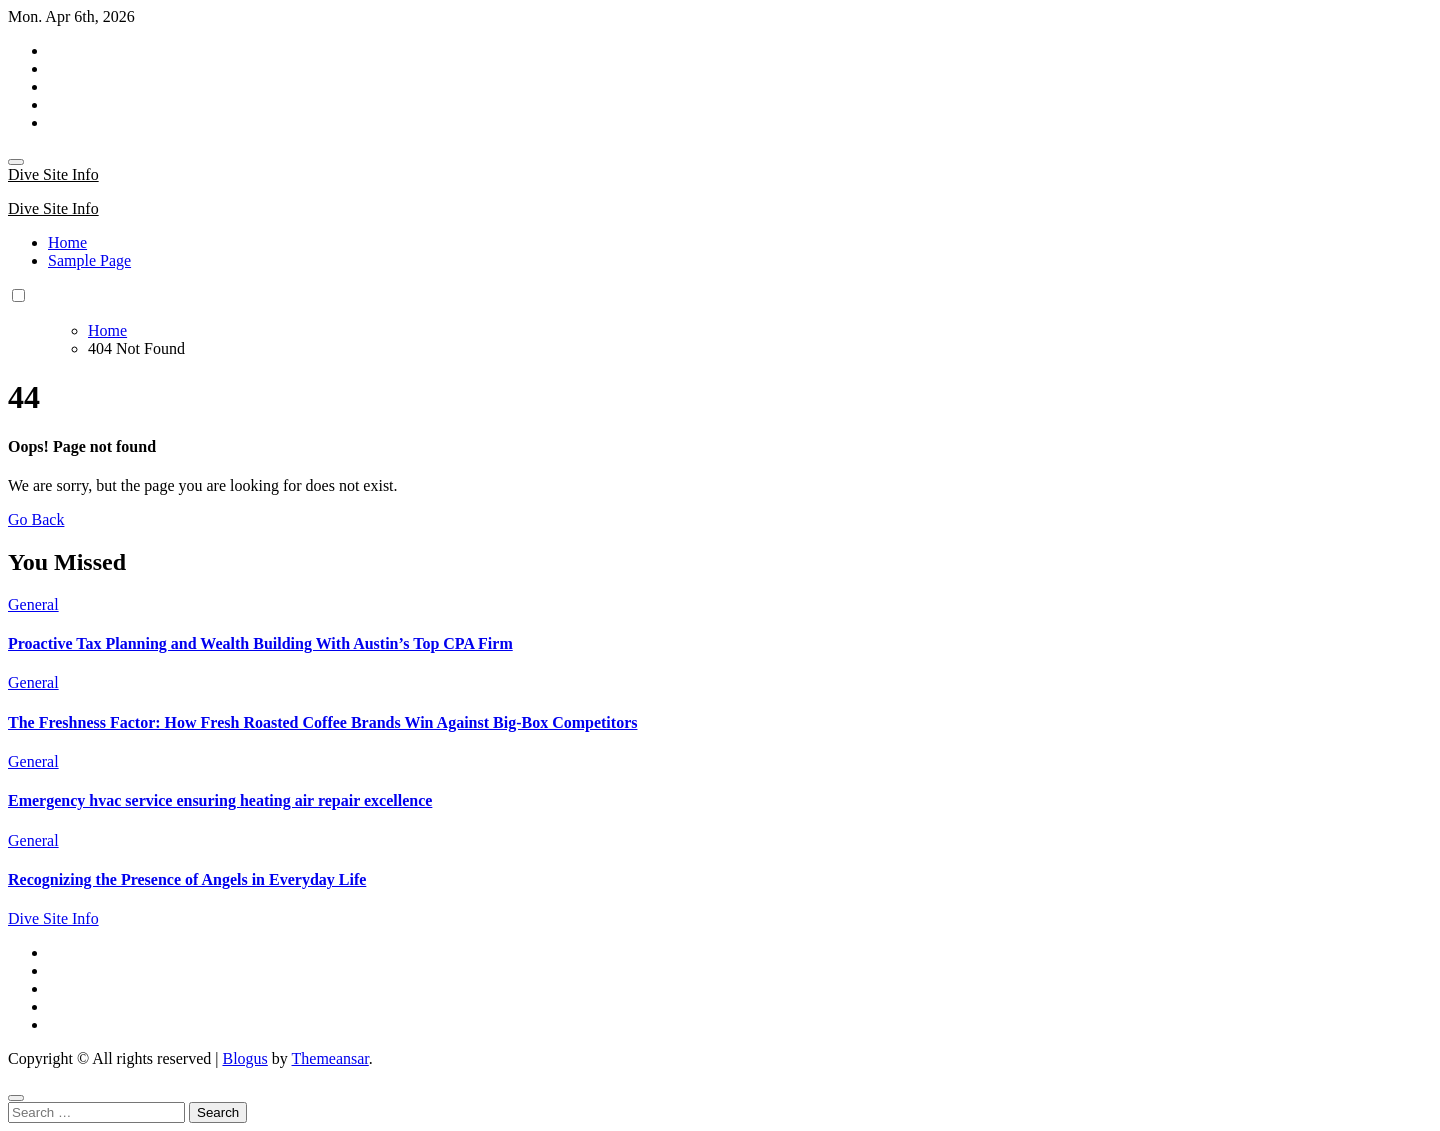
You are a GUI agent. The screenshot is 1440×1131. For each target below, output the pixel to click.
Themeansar (330, 1058)
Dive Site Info (53, 174)
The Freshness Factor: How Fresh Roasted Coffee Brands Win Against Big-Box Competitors (322, 722)
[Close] (16, 1098)
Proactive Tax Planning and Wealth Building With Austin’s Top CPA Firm (260, 643)
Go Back (36, 519)
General (33, 604)
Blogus (244, 1058)
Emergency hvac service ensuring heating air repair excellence (220, 800)
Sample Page (89, 260)
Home (67, 242)
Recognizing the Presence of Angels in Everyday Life (187, 879)
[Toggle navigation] (16, 162)
